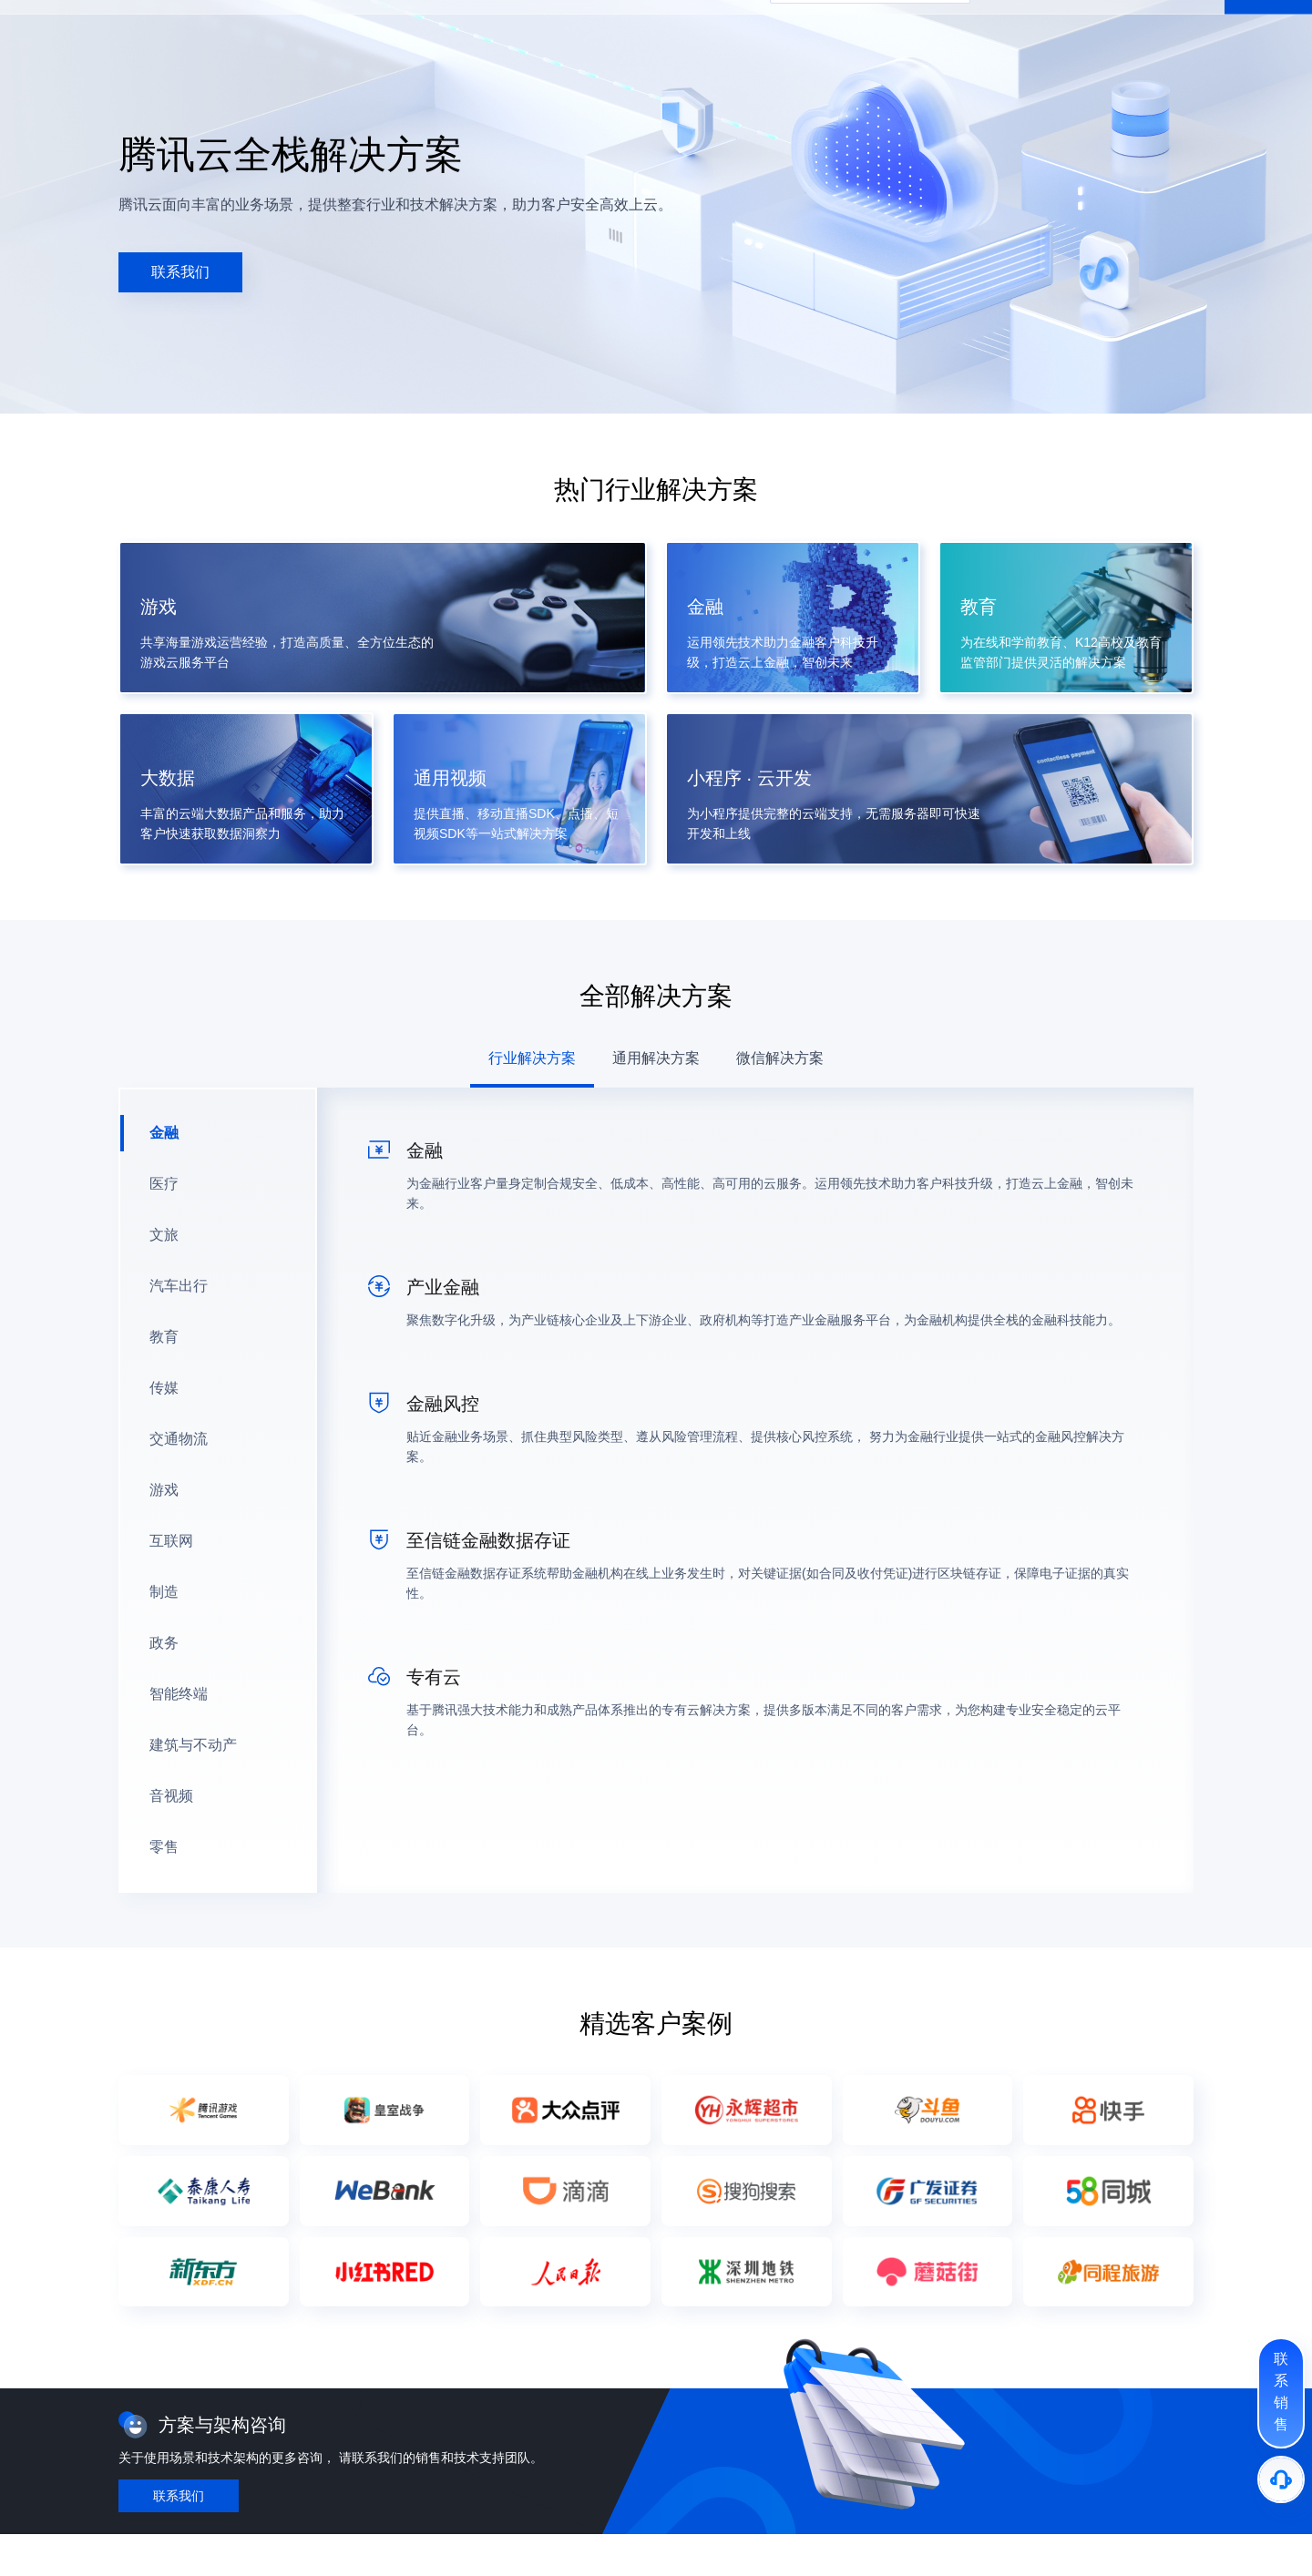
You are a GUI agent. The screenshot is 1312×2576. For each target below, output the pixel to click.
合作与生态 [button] (650, 28)
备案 (1109, 28)
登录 (1199, 28)
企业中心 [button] (406, 28)
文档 (1071, 28)
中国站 (1011, 28)
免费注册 (1268, 28)
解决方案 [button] (300, 28)
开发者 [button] (518, 28)
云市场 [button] (465, 28)
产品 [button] (248, 28)
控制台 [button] (1154, 28)
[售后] (1281, 2479)
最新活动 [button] (194, 28)
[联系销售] (1281, 2392)
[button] (124, 28)
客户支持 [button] (577, 28)
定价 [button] (353, 28)
